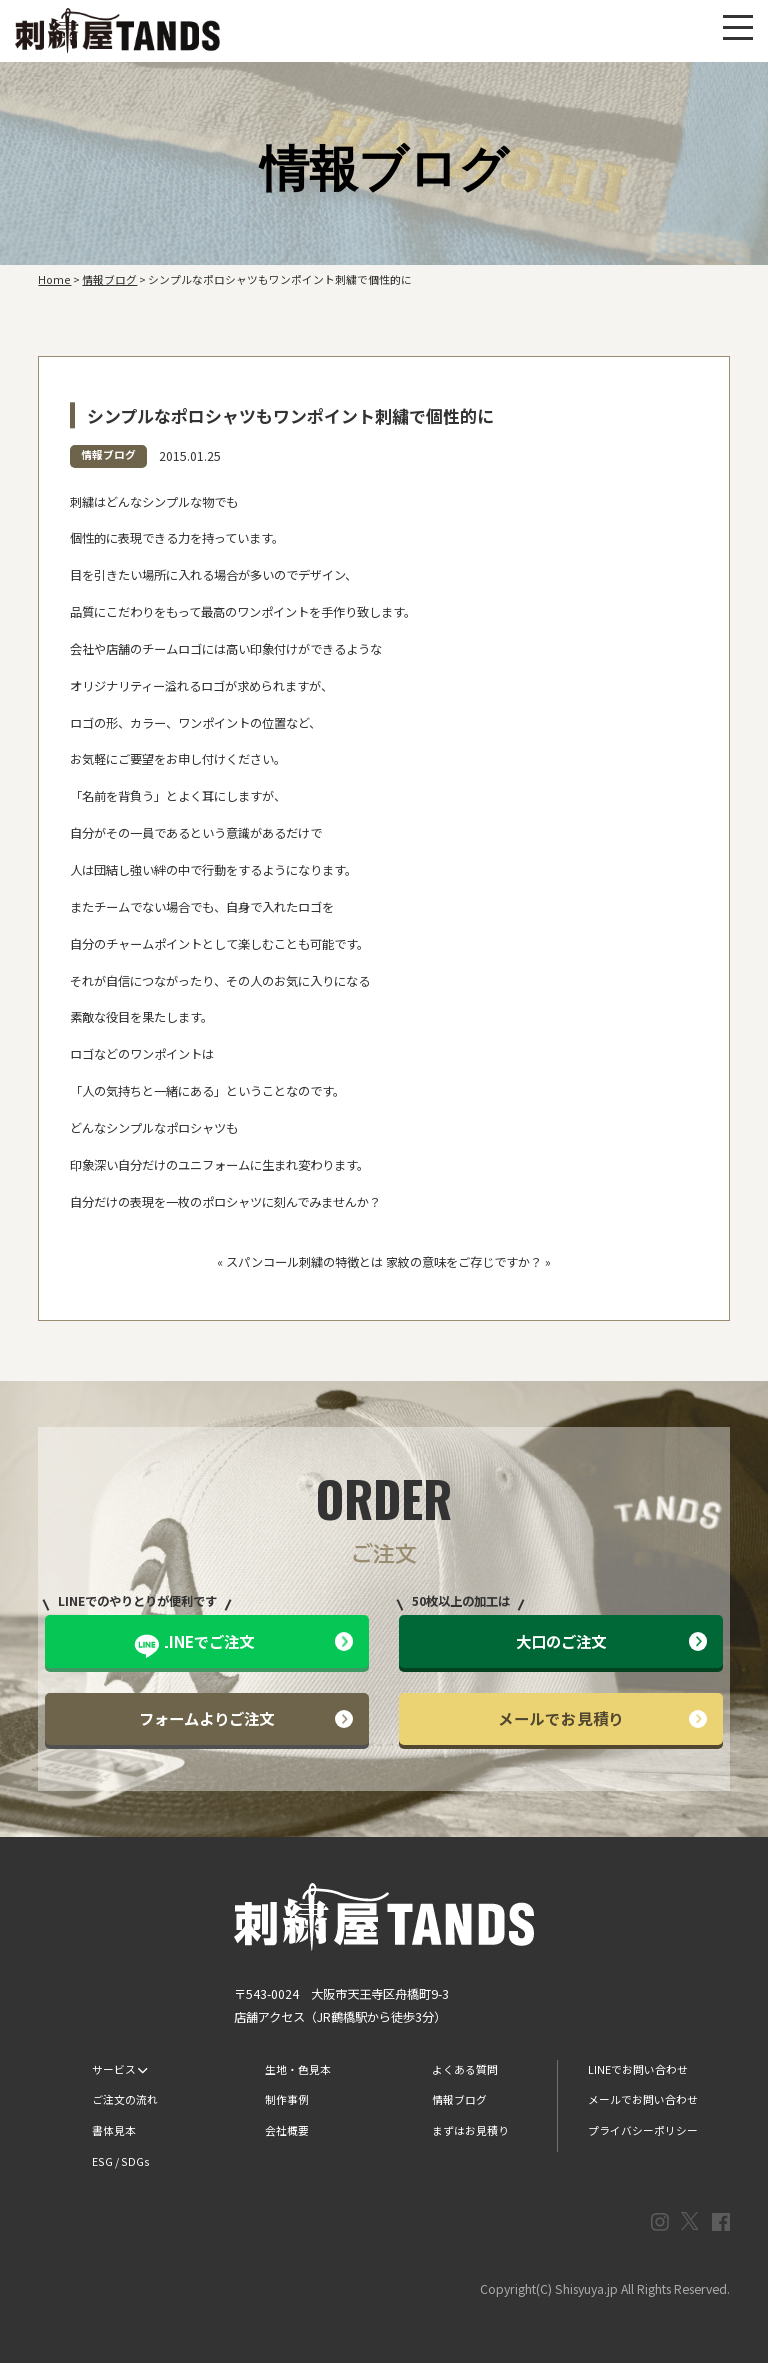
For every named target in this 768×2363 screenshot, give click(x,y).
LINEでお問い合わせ (638, 2069)
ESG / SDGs (121, 2161)
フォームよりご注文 (246, 1718)
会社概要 (287, 2130)
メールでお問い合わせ (643, 2099)
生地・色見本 (298, 2069)
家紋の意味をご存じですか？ (464, 1262)
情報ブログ (108, 454)
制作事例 (287, 2099)
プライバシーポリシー (643, 2130)
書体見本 (114, 2130)
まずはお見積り (470, 2130)
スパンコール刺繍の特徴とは (304, 1262)
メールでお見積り (602, 1718)
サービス (119, 2069)
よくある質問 (465, 2069)
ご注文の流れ (125, 2099)
